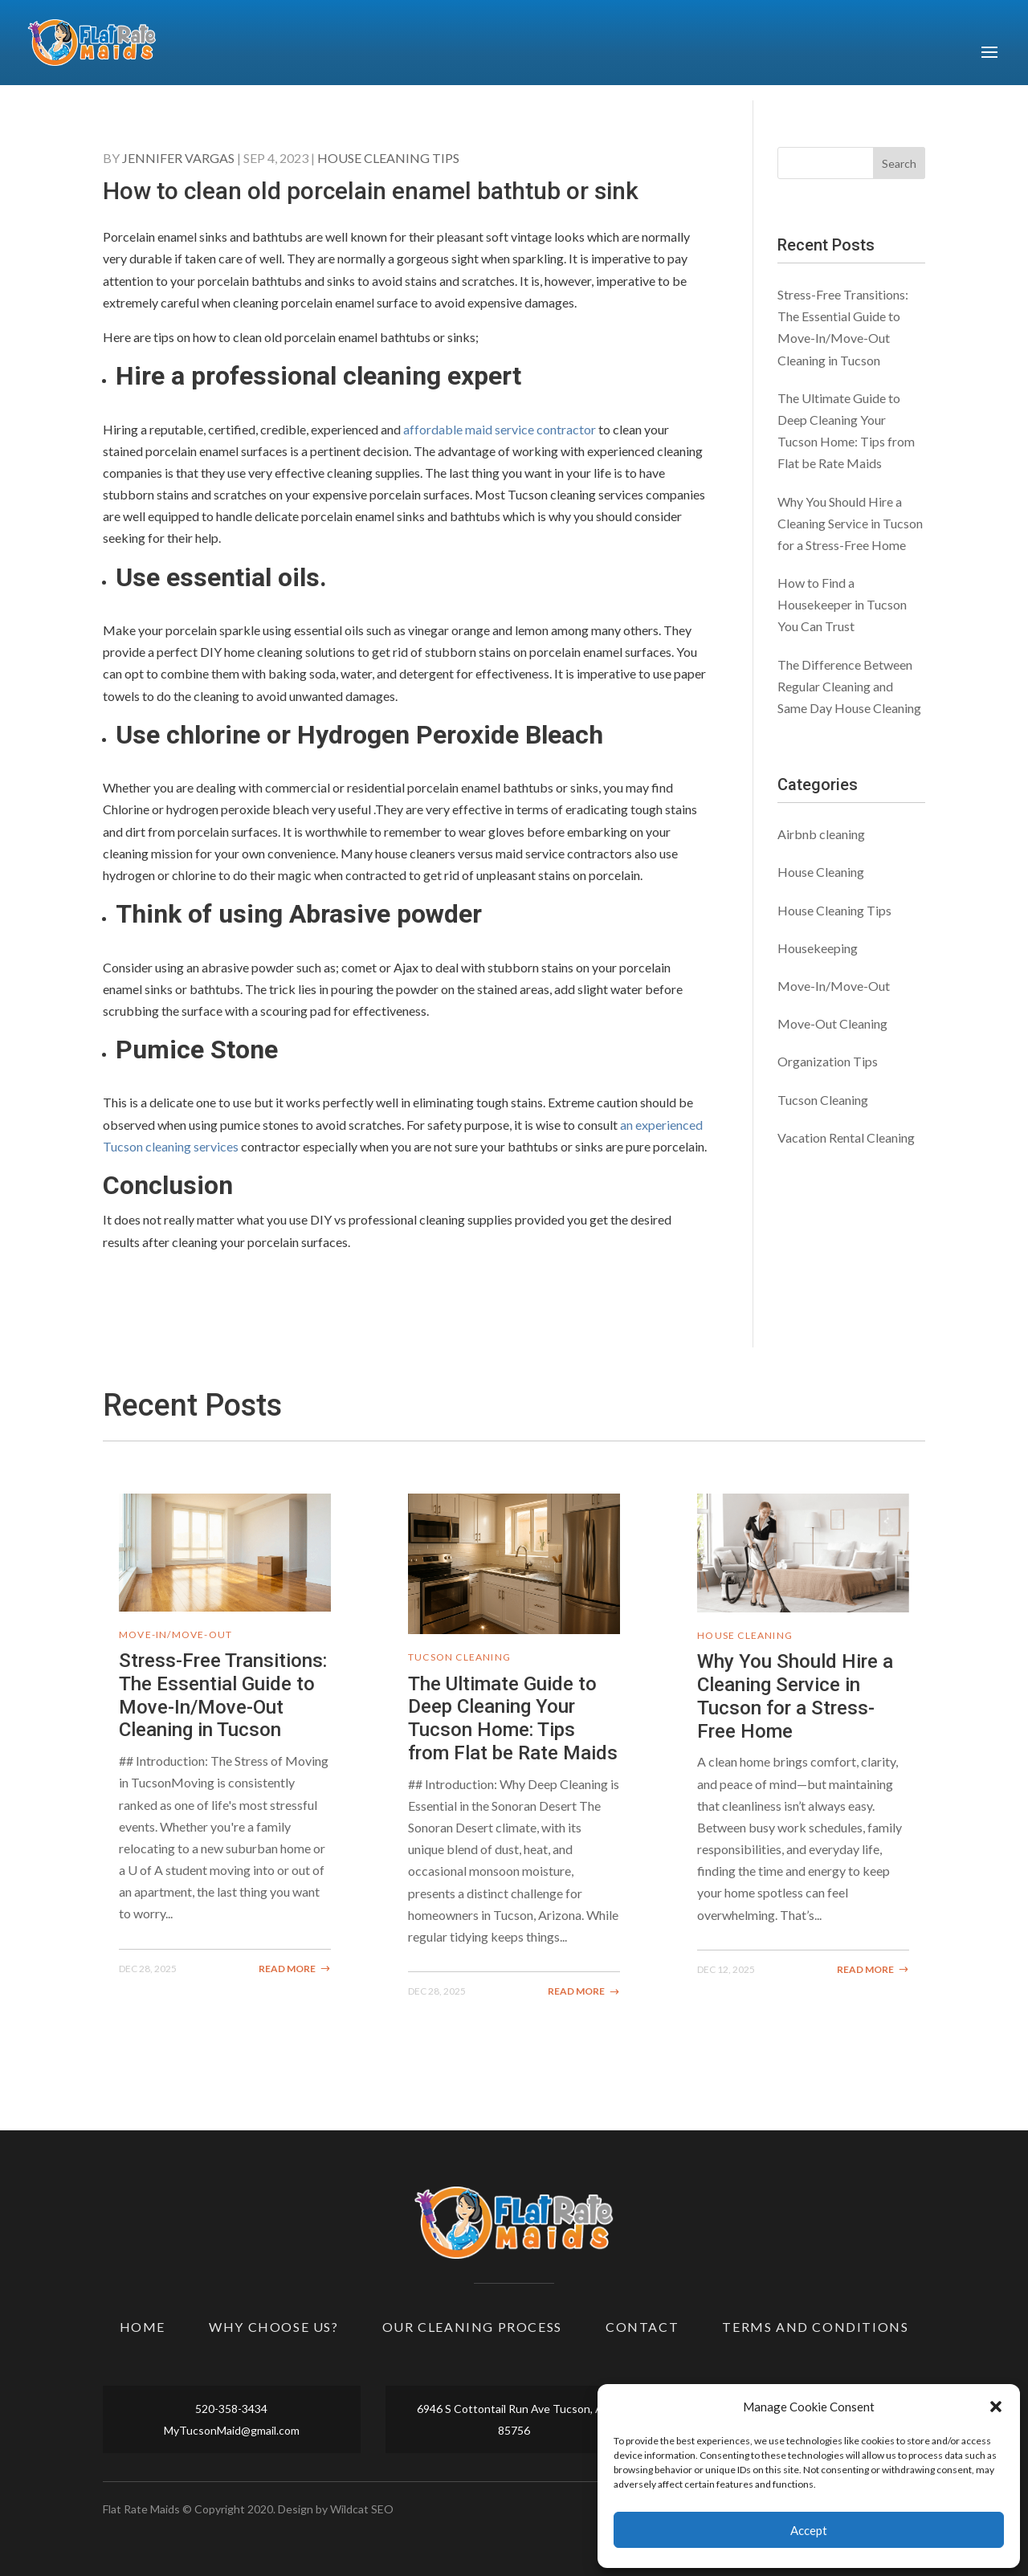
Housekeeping (817, 948)
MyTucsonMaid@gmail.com (232, 2430)
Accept (808, 2530)
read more (287, 1969)
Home (142, 2326)
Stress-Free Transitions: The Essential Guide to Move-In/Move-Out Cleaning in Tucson (223, 1695)
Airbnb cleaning (821, 834)
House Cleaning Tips (388, 157)
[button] (996, 2407)
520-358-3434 (231, 2408)
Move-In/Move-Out (833, 985)
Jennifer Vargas (178, 157)
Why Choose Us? (273, 2326)
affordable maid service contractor (499, 429)
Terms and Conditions (815, 2326)
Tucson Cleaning (822, 1099)
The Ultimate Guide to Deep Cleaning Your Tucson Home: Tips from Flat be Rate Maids (513, 1718)
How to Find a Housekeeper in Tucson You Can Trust (842, 604)
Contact (642, 2326)
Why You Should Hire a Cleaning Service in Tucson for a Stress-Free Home (850, 523)
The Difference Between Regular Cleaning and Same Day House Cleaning (849, 686)
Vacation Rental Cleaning (846, 1137)
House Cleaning (820, 871)
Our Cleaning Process (472, 2326)
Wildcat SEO (362, 2509)
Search (899, 163)
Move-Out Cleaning (832, 1023)
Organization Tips (827, 1061)
